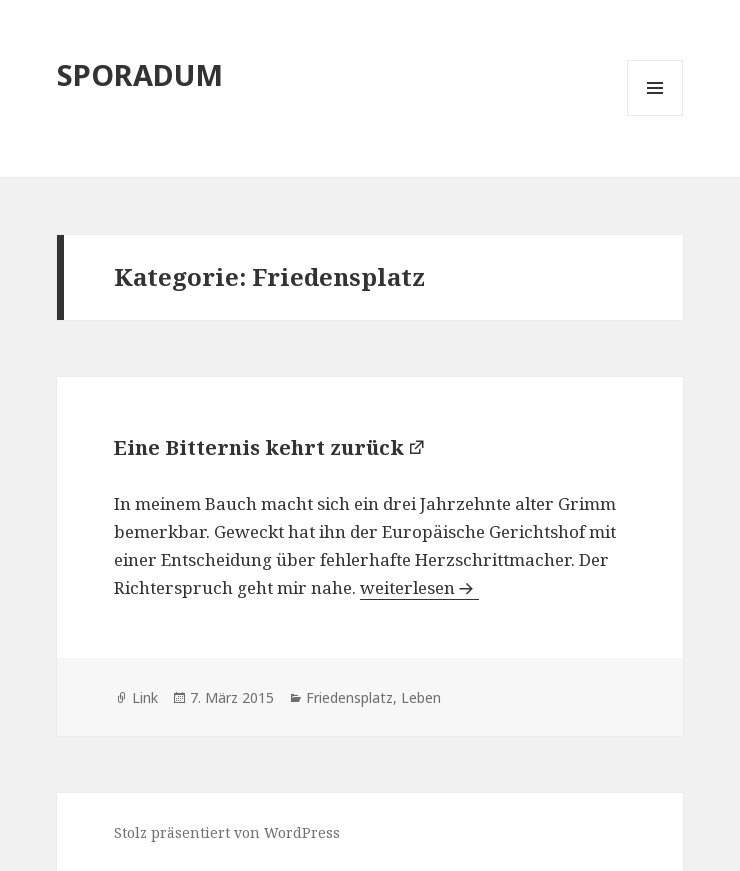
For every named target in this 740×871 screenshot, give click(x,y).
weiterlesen (419, 587)
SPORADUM (140, 74)
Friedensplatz (349, 697)
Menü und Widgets (655, 115)
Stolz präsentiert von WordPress (227, 832)
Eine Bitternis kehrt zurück (259, 447)
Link (145, 697)
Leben (421, 697)
